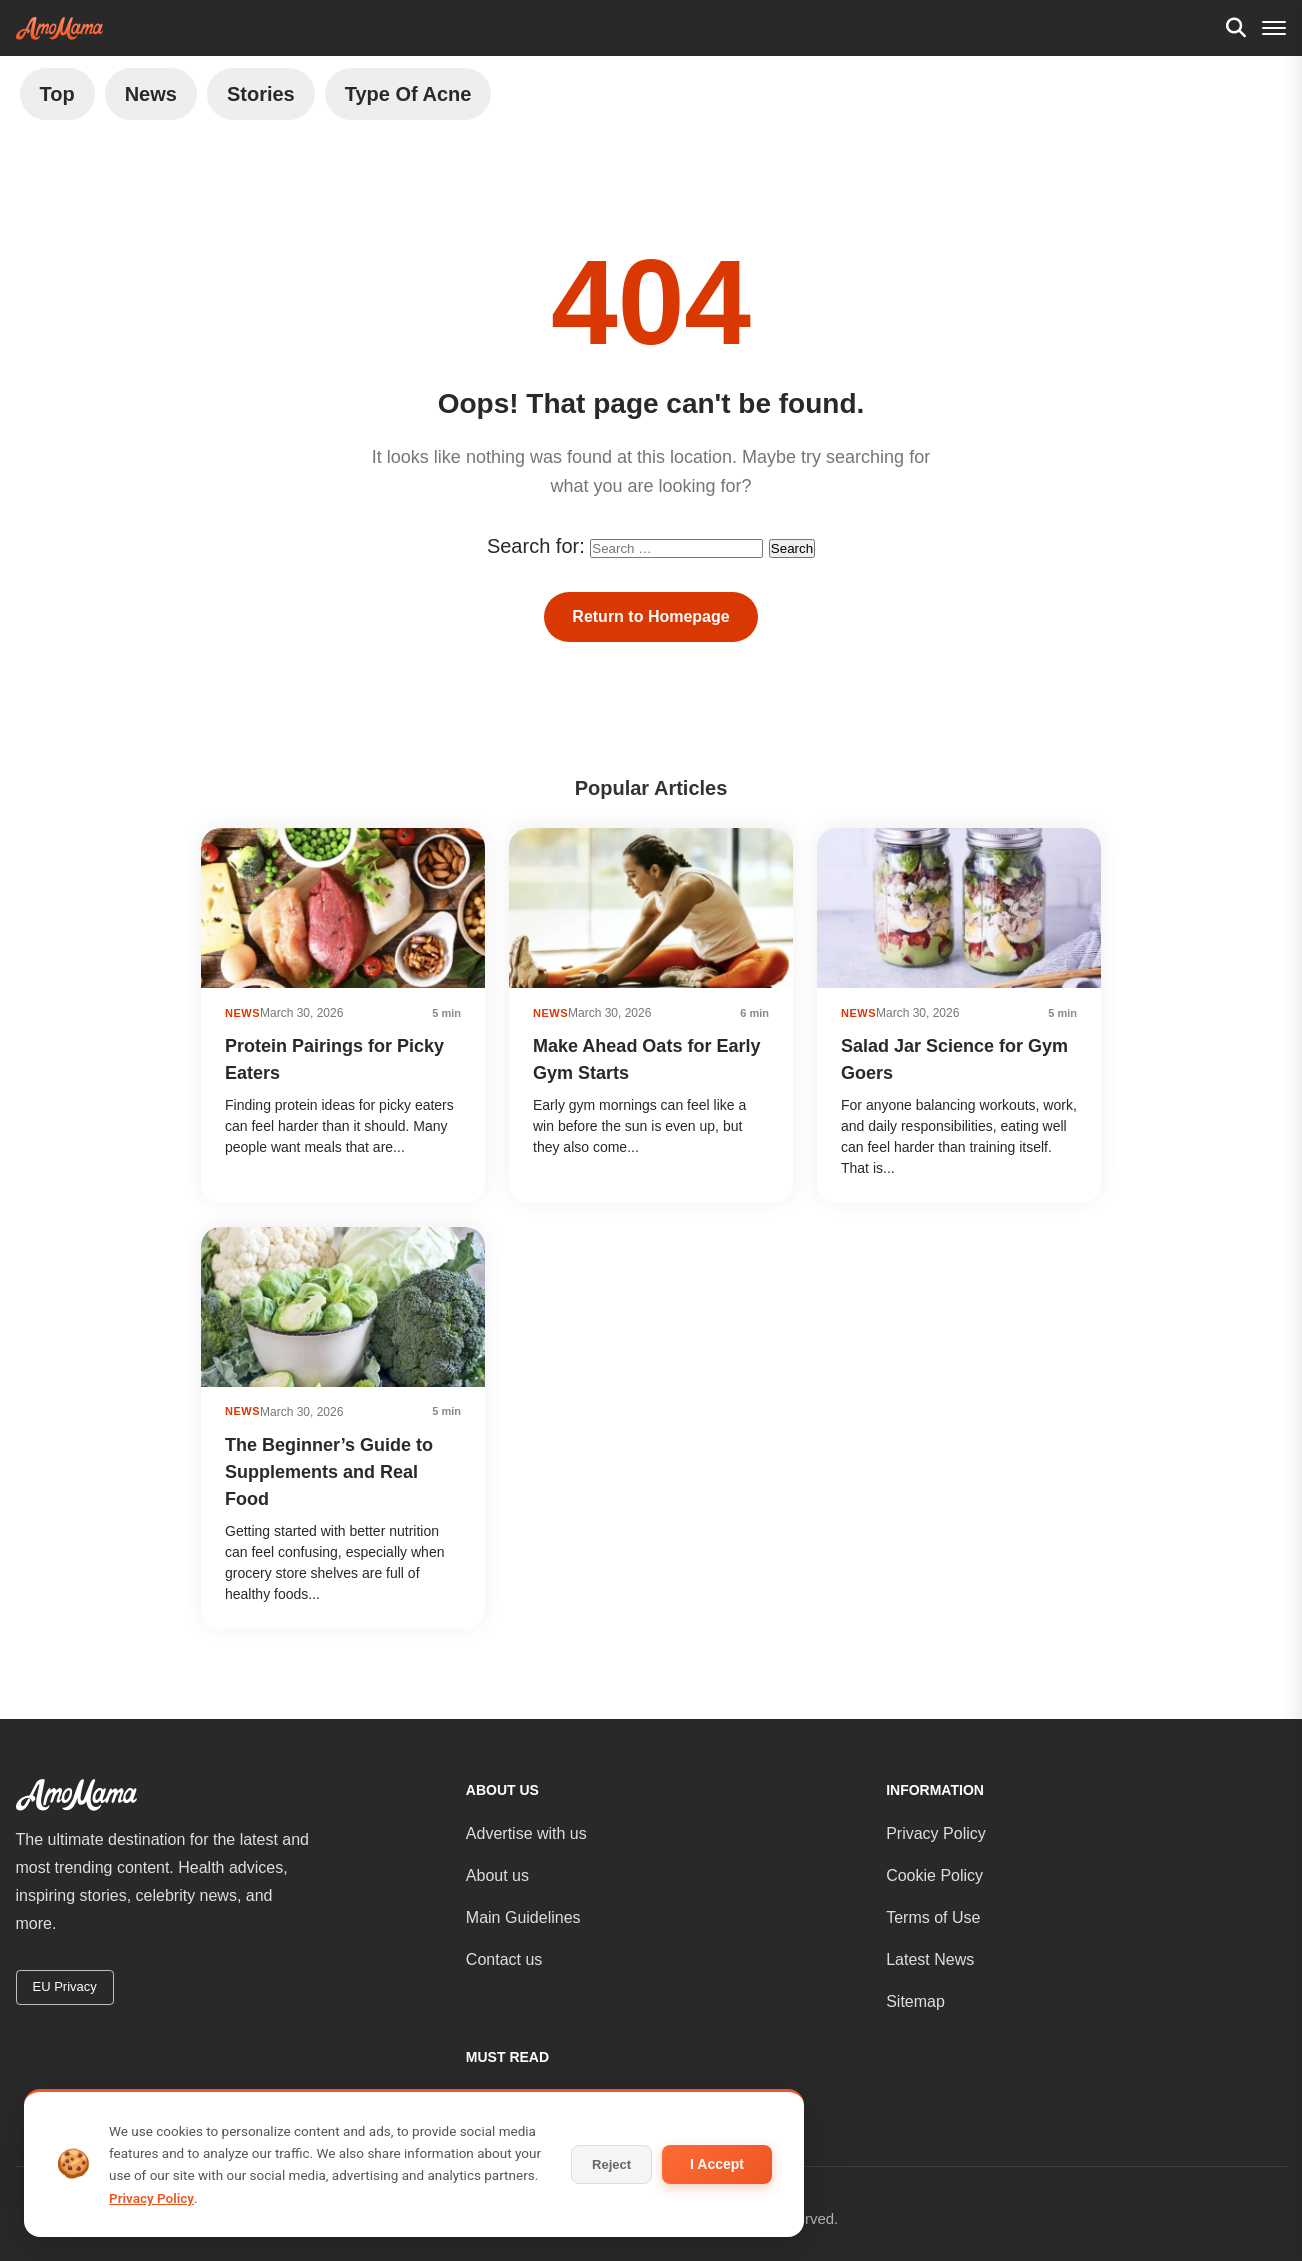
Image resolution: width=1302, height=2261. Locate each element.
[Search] (1236, 28)
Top (57, 94)
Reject (611, 2164)
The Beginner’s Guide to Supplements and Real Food (329, 1472)
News (151, 94)
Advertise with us (526, 1833)
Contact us (504, 1959)
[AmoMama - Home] (59, 28)
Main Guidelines (523, 1917)
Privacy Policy (936, 1833)
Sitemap (915, 2001)
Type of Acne (408, 94)
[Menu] (1274, 28)
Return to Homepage (650, 616)
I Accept (717, 2164)
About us (497, 1875)
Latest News (930, 1959)
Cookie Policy (934, 1875)
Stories (261, 94)
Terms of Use (933, 1917)
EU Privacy (65, 1986)
